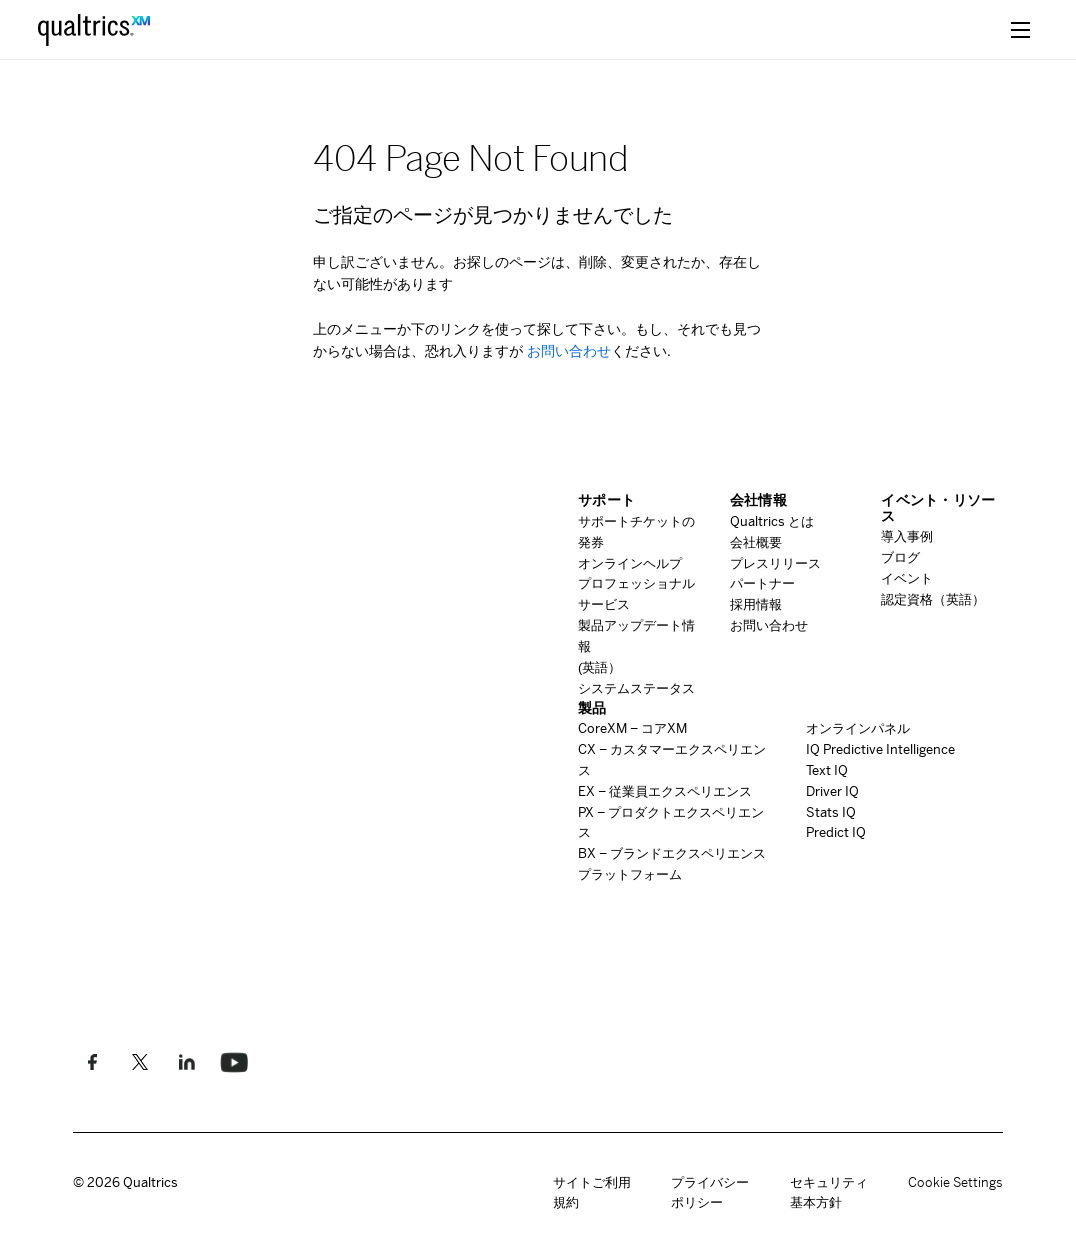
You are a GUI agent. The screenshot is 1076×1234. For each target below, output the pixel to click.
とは (772, 521)
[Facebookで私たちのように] (92, 1061)
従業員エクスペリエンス (665, 791)
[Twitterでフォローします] (139, 1061)
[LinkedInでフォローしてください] (186, 1061)
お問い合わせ (567, 351)
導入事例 (907, 536)
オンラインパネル (858, 728)
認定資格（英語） (933, 599)
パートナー (762, 583)
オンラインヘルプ (630, 563)
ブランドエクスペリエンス (672, 853)
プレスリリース (775, 563)
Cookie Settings (955, 1183)
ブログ (900, 557)
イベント (907, 578)
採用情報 (756, 604)
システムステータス (636, 688)
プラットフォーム (630, 874)
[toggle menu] (1020, 29)
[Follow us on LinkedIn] (233, 1061)
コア (632, 728)
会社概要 (756, 542)
